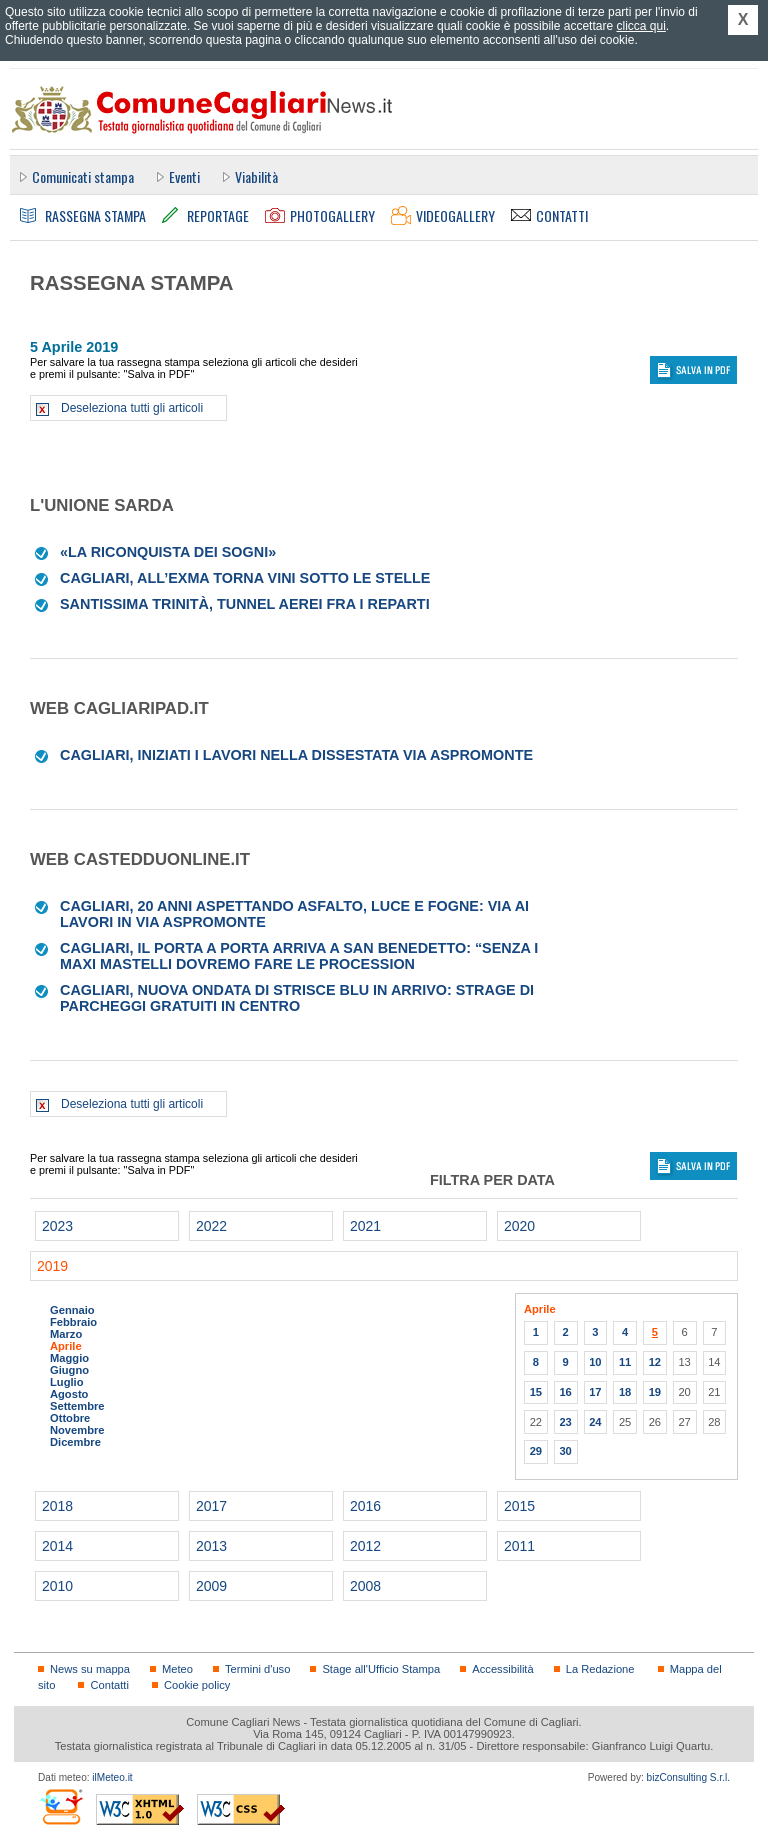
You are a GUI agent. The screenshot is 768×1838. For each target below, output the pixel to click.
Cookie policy (197, 1685)
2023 (57, 1226)
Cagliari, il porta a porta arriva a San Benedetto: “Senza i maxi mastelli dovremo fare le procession (299, 956)
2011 (519, 1546)
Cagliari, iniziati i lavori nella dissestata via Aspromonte (296, 755)
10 (595, 1362)
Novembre (77, 1430)
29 (536, 1451)
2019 (52, 1266)
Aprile (66, 1346)
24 (595, 1422)
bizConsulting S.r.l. (688, 1777)
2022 (211, 1226)
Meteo (177, 1669)
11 (625, 1362)
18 (625, 1392)
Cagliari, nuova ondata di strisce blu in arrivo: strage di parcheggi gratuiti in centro (297, 998)
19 (655, 1392)
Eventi (184, 176)
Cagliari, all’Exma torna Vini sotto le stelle (245, 578)
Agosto (69, 1394)
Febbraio (73, 1322)
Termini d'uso (257, 1669)
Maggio (69, 1358)
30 (565, 1451)
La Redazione (600, 1669)
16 (565, 1392)
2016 (365, 1506)
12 (655, 1362)
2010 (57, 1586)
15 (536, 1392)
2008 (365, 1586)
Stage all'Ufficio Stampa (381, 1669)
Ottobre (70, 1418)
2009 (211, 1586)
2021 (365, 1226)
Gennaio (72, 1310)
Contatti (109, 1685)
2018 (57, 1506)
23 (565, 1422)
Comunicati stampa (83, 176)
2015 (519, 1506)
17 (595, 1392)
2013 (211, 1546)
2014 (57, 1546)
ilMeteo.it (112, 1777)
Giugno (69, 1370)
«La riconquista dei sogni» (168, 552)
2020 (519, 1226)
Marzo (66, 1334)
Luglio (66, 1382)
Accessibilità (502, 1669)
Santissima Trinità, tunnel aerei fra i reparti (245, 604)
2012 (365, 1546)
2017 (211, 1506)
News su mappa (90, 1669)
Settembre (77, 1406)
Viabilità (256, 176)
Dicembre (75, 1442)
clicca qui (640, 26)
